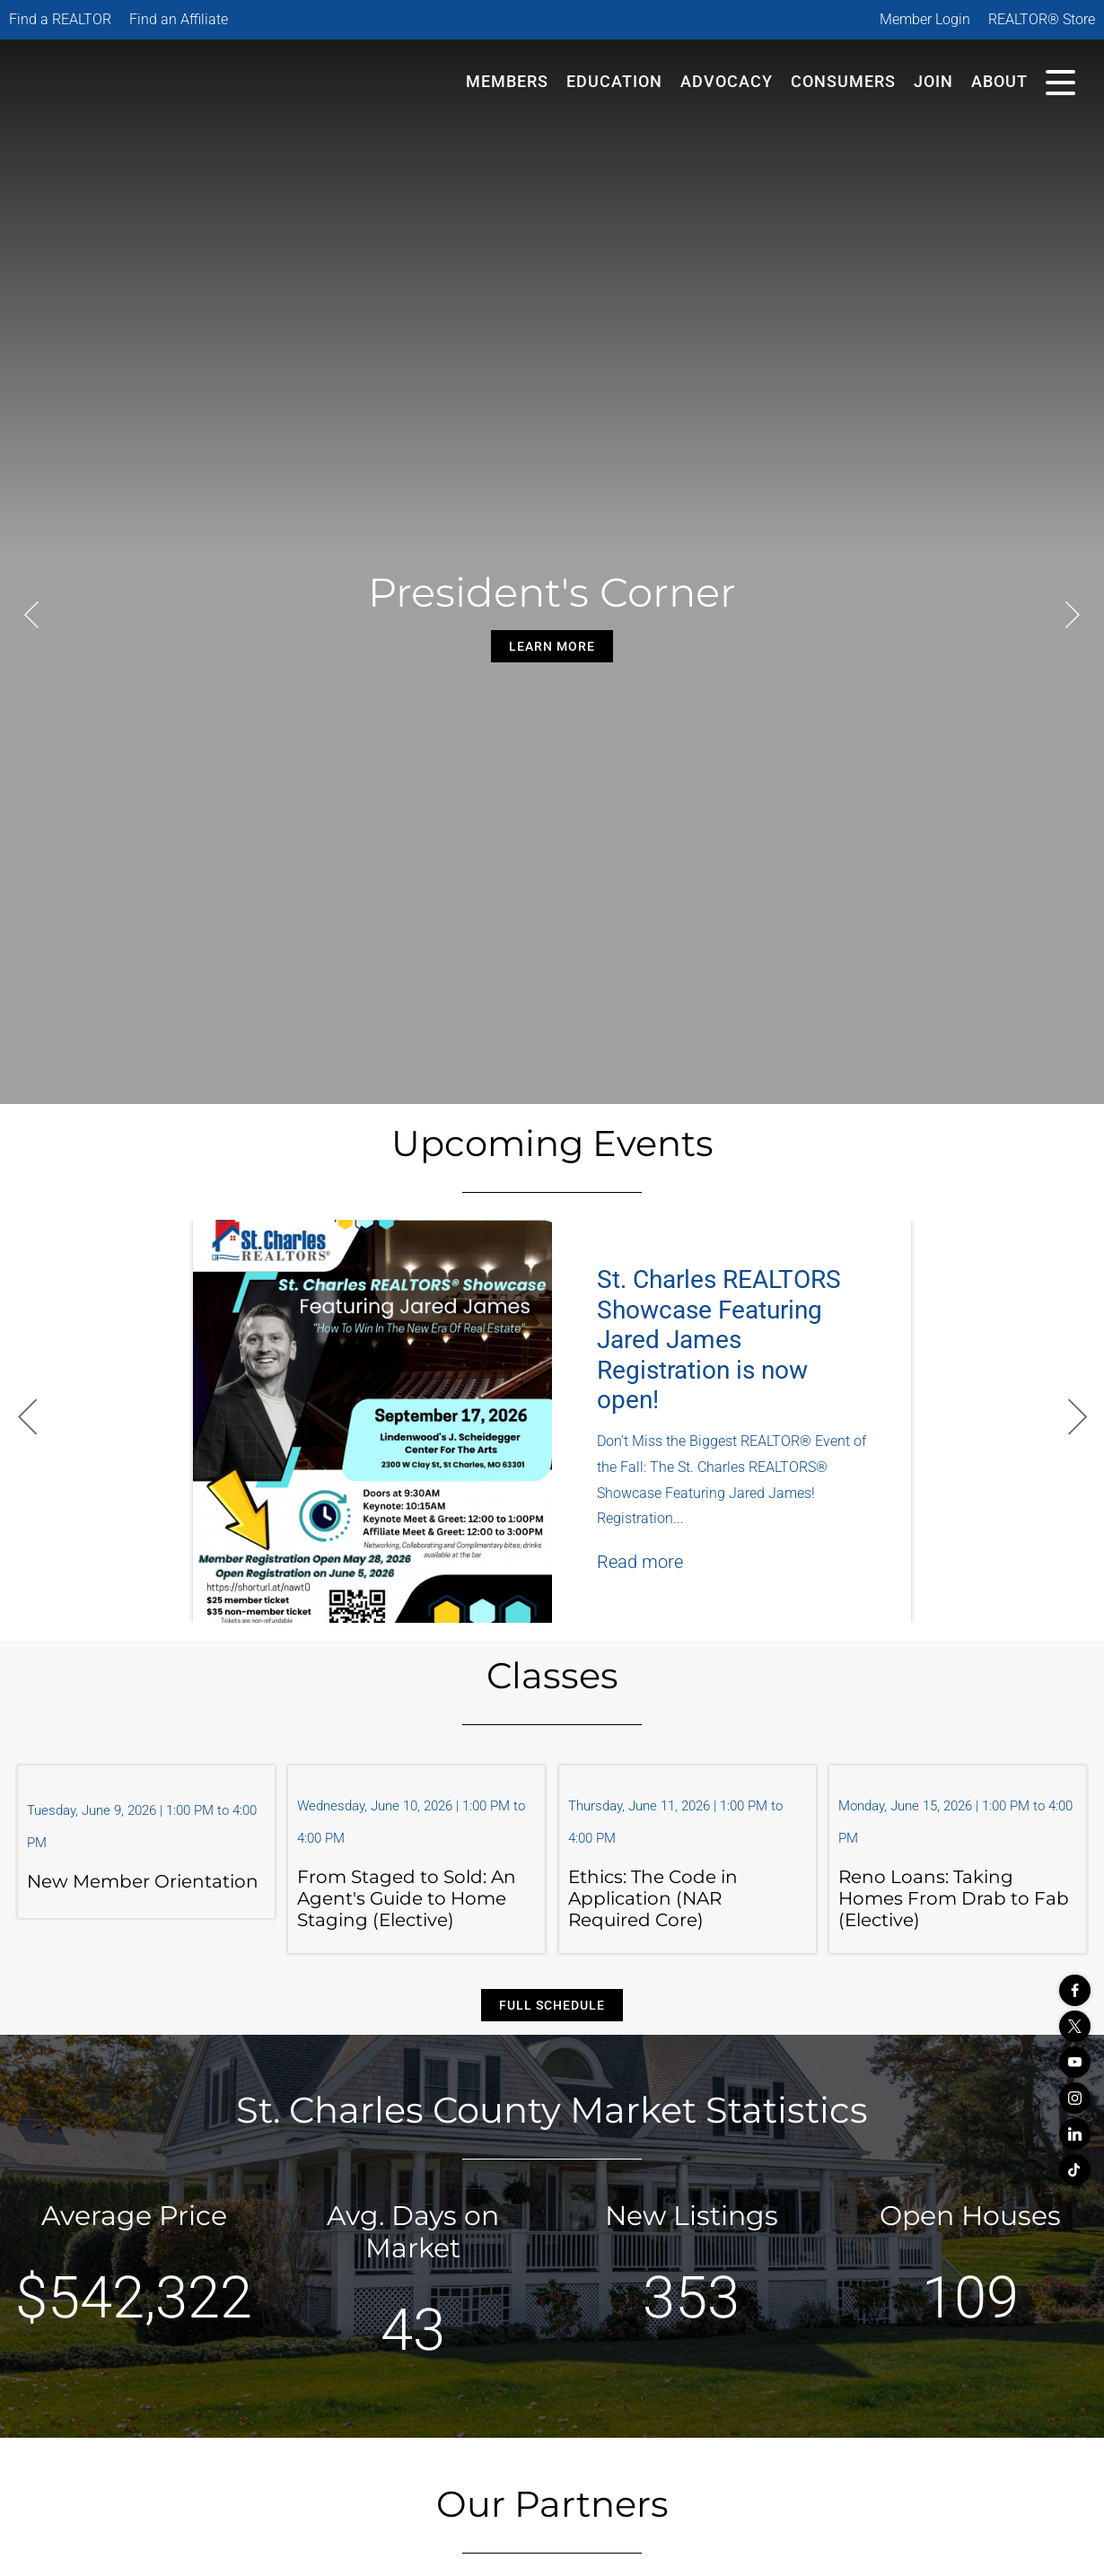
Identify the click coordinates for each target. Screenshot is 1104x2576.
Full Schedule (552, 2005)
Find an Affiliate (178, 19)
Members (507, 81)
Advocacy (726, 81)
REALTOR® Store (1041, 19)
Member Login (925, 19)
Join (933, 81)
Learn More (552, 646)
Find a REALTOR (60, 19)
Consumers (843, 81)
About (999, 81)
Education (614, 81)
